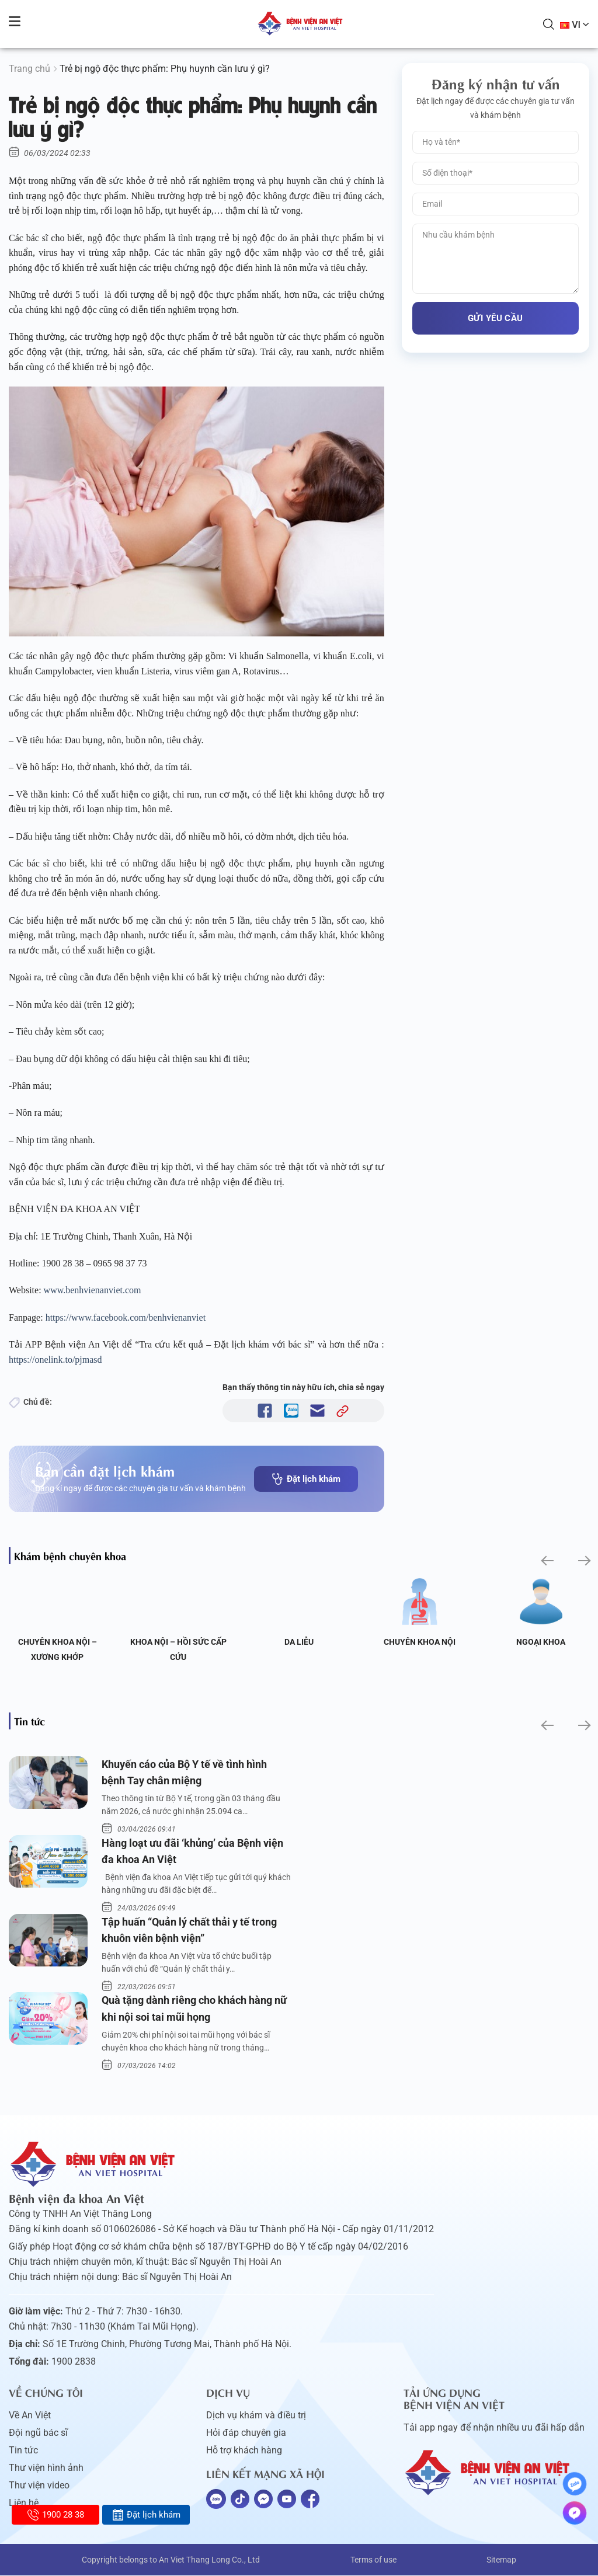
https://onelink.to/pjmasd (57, 1359)
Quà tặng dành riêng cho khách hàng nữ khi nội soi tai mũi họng (194, 2009)
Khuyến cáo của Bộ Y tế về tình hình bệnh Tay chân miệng (184, 1772)
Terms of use (373, 2560)
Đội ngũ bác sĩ (38, 2433)
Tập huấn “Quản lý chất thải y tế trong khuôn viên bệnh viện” (189, 1930)
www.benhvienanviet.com (94, 1290)
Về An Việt (30, 2415)
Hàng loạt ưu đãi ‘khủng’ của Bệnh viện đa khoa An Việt (192, 1851)
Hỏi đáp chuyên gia (246, 2433)
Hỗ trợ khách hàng (244, 2450)
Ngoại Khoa (540, 1641)
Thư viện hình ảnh (46, 2468)
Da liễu (299, 1641)
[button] (546, 1560)
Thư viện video (39, 2485)
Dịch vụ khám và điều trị (256, 2415)
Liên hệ (24, 2503)
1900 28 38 (55, 2515)
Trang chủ (29, 68)
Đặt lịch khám (306, 1479)
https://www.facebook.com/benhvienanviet (127, 1317)
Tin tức (23, 2450)
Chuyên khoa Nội (420, 1641)
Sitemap (501, 2560)
